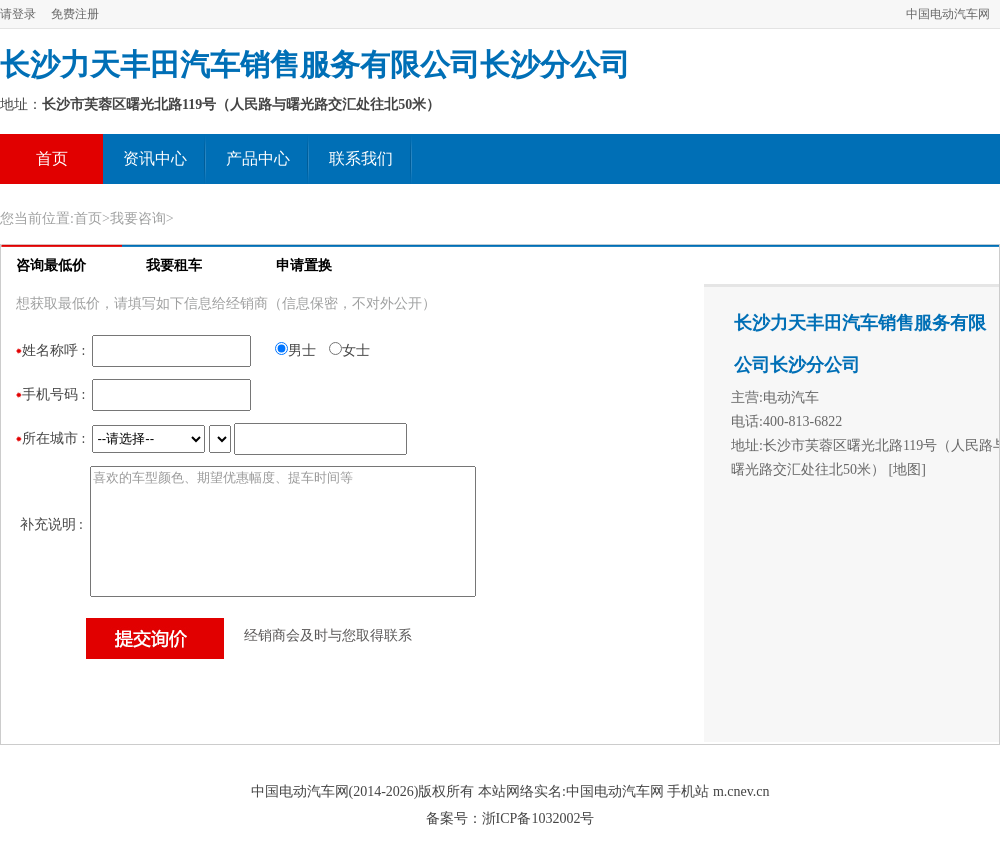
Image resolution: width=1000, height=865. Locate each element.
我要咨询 (138, 218)
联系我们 (361, 158)
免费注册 (75, 14)
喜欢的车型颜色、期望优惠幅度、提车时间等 (283, 531)
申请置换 (304, 265)
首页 (52, 158)
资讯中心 (155, 158)
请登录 (18, 14)
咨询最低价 (51, 265)
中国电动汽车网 (948, 14)
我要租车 (174, 265)
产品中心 (258, 158)
